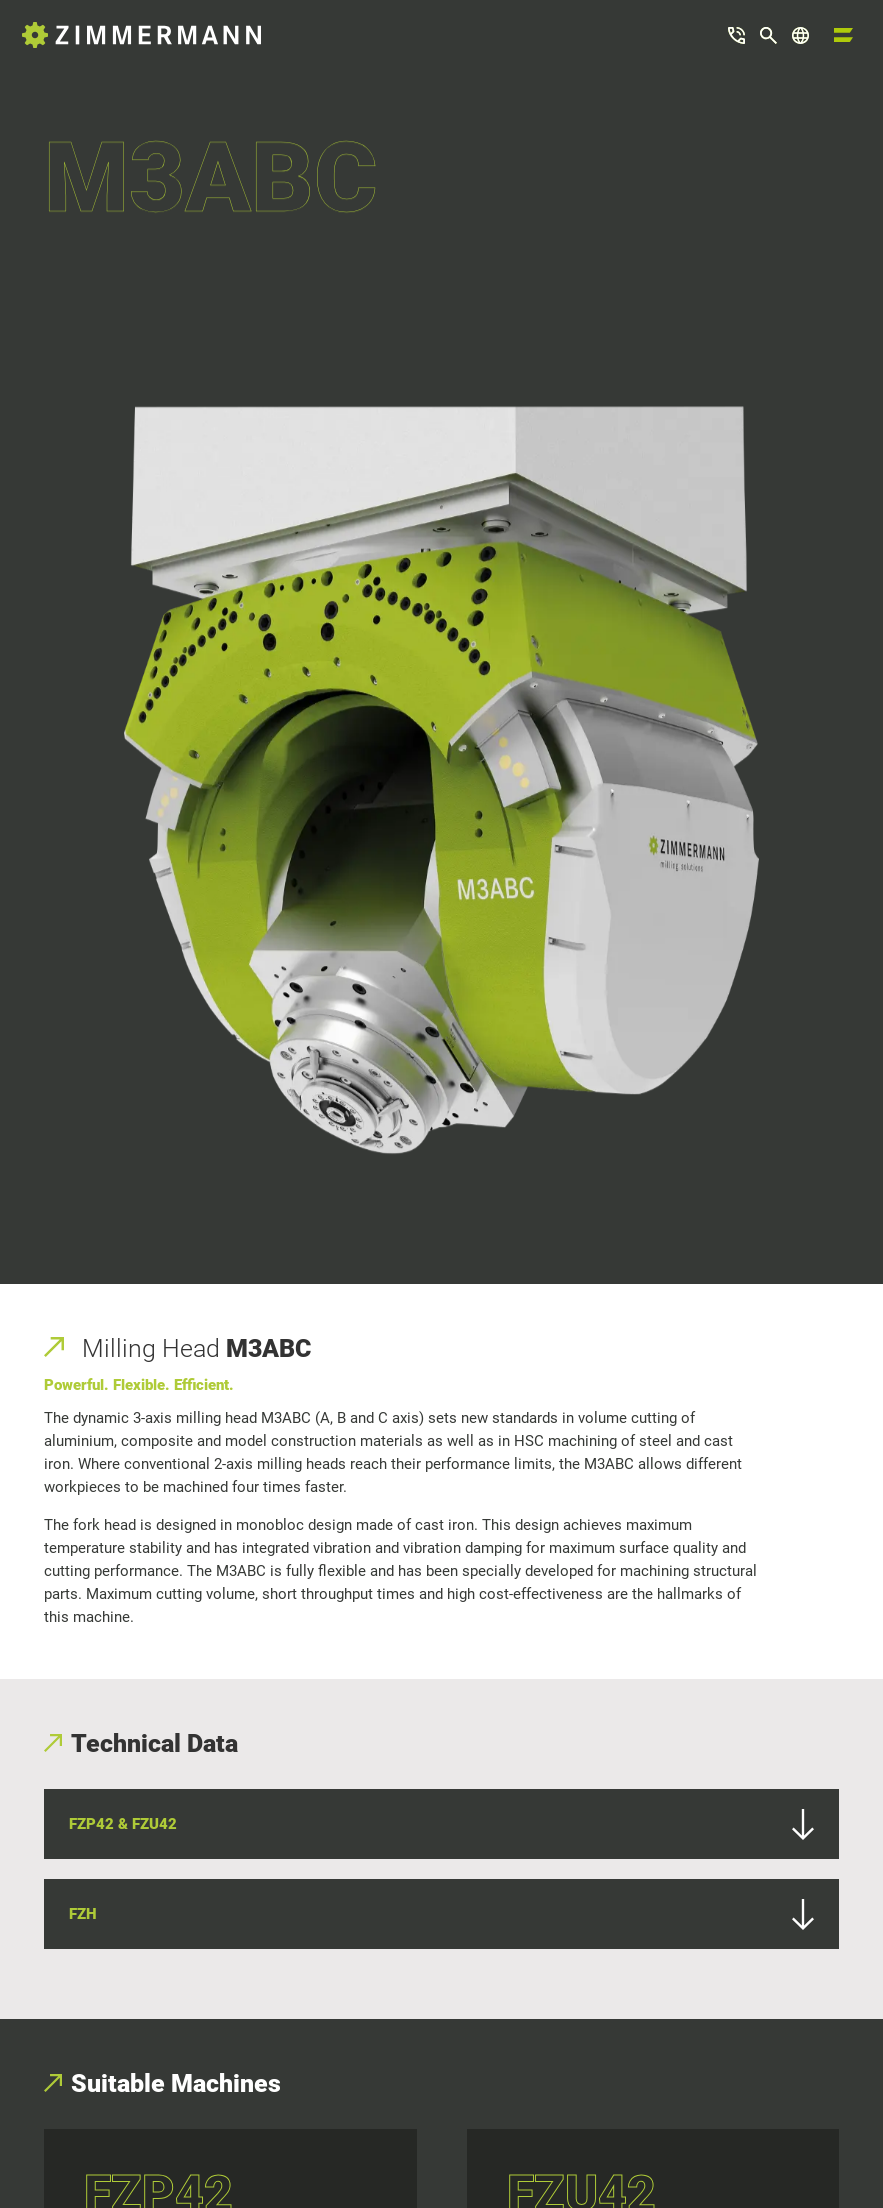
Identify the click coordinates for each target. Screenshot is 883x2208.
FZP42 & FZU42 (441, 1825)
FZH (441, 1915)
